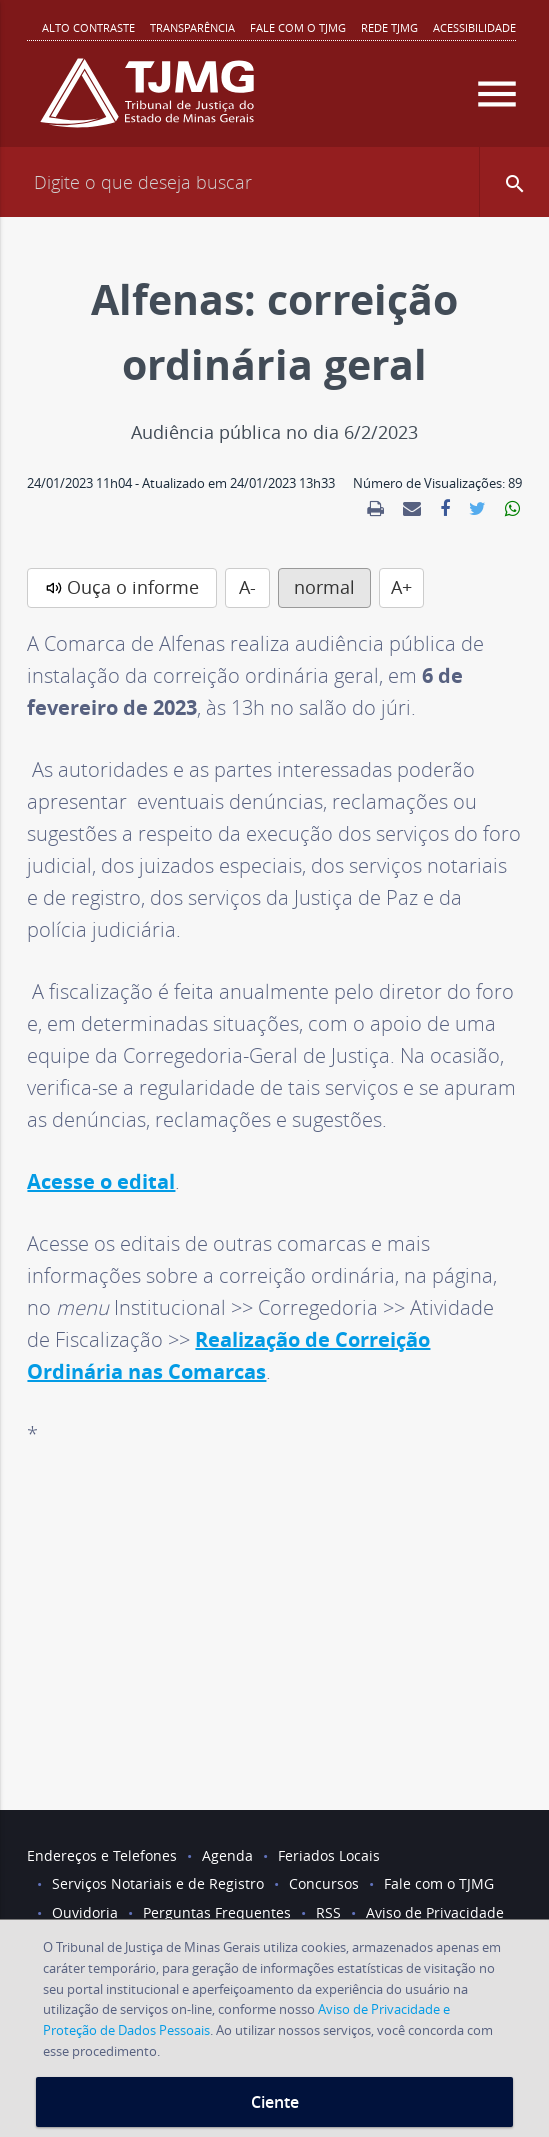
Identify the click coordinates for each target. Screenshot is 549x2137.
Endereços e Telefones (102, 1855)
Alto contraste (88, 27)
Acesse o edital (101, 1181)
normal (324, 587)
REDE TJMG (389, 27)
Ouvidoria (85, 1912)
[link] (375, 509)
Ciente (275, 2102)
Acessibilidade (474, 27)
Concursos (324, 1883)
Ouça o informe (133, 587)
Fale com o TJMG (298, 27)
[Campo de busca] (274, 182)
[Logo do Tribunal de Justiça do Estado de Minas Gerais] (147, 101)
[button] (514, 182)
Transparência (192, 27)
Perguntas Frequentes (217, 1912)
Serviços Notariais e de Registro (158, 1883)
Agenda (227, 1855)
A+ (401, 587)
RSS (328, 1912)
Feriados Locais (329, 1855)
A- (247, 587)
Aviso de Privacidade (435, 1912)
